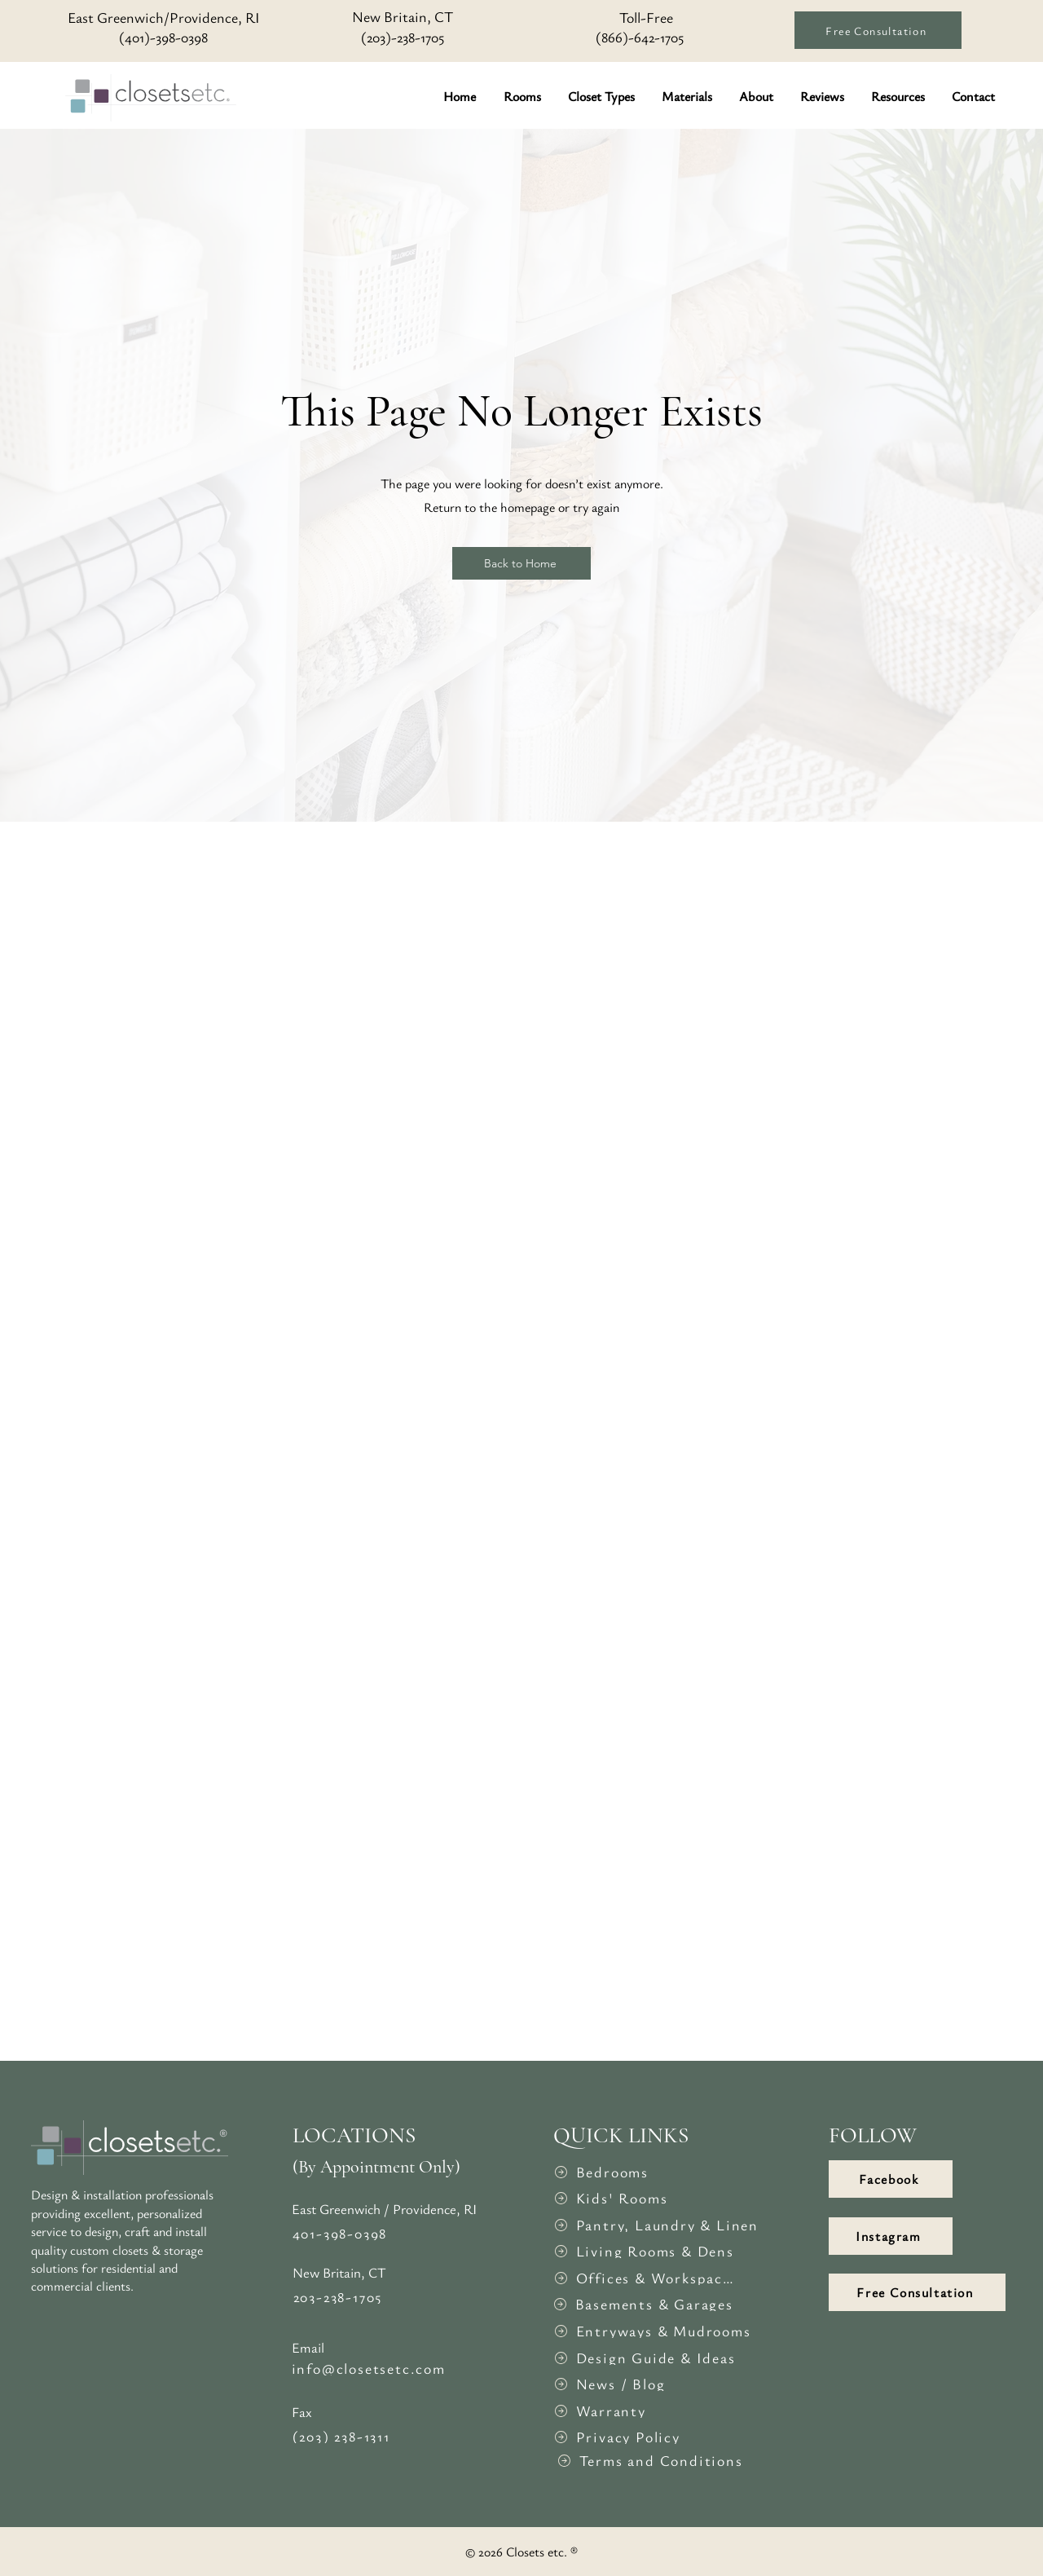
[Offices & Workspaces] (644, 2277)
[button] (523, 96)
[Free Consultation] (878, 30)
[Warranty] (644, 2410)
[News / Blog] (644, 2383)
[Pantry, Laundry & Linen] (658, 2224)
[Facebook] (891, 2179)
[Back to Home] (521, 563)
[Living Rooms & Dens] (644, 2250)
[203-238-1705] (385, 2296)
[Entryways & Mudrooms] (654, 2330)
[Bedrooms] (644, 2171)
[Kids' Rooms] (644, 2197)
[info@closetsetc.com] (383, 2368)
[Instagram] (891, 2236)
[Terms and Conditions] (654, 2460)
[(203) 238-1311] (384, 2435)
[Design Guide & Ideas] (644, 2357)
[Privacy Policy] (644, 2436)
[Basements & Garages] (643, 2303)
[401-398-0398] (384, 2232)
